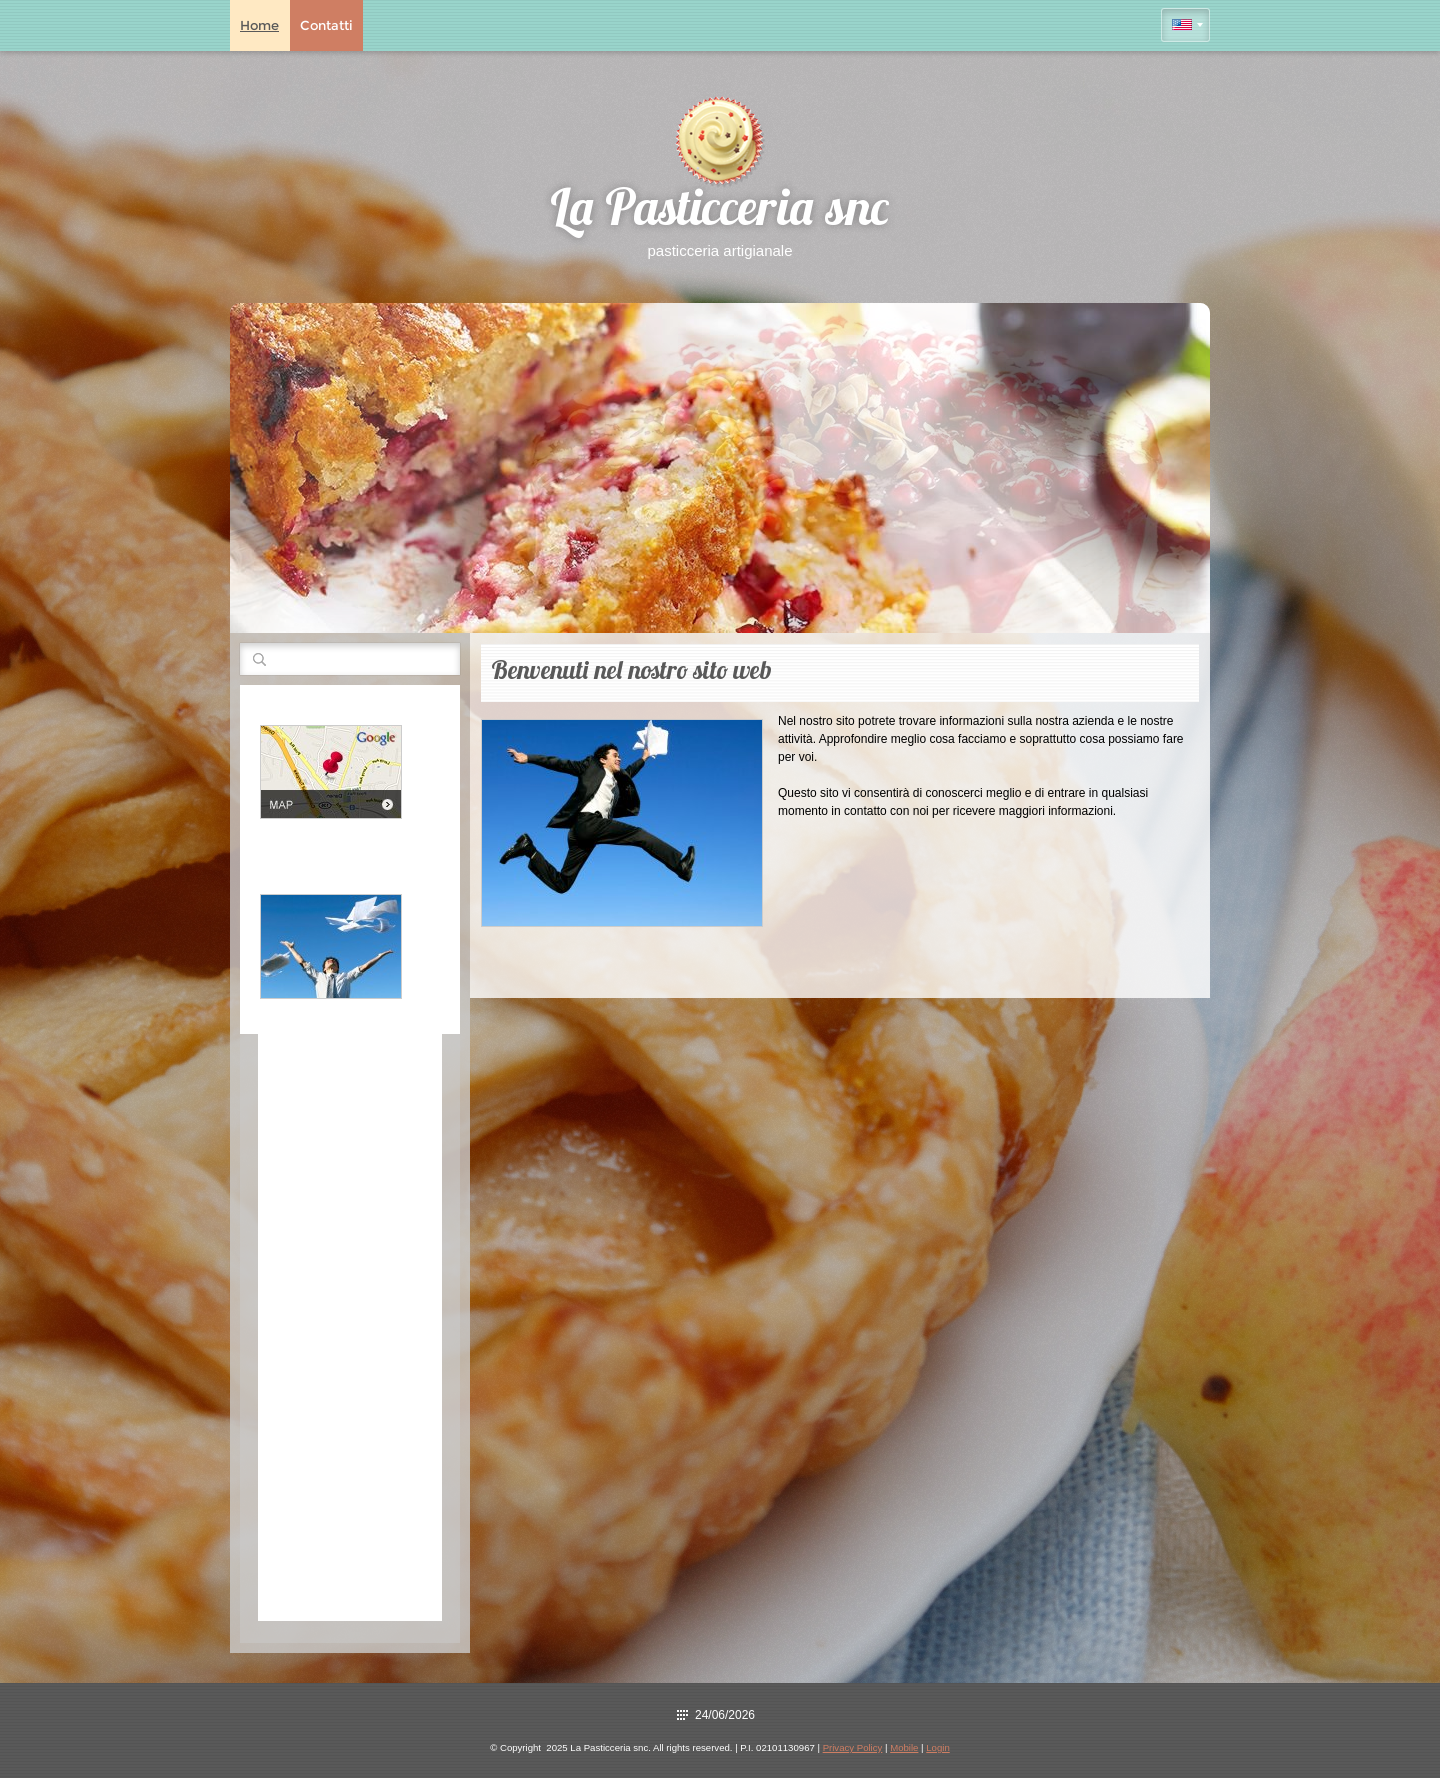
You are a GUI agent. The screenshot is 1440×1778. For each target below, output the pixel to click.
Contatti (326, 25)
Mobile (904, 1747)
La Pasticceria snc (720, 212)
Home (259, 25)
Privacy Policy (853, 1747)
